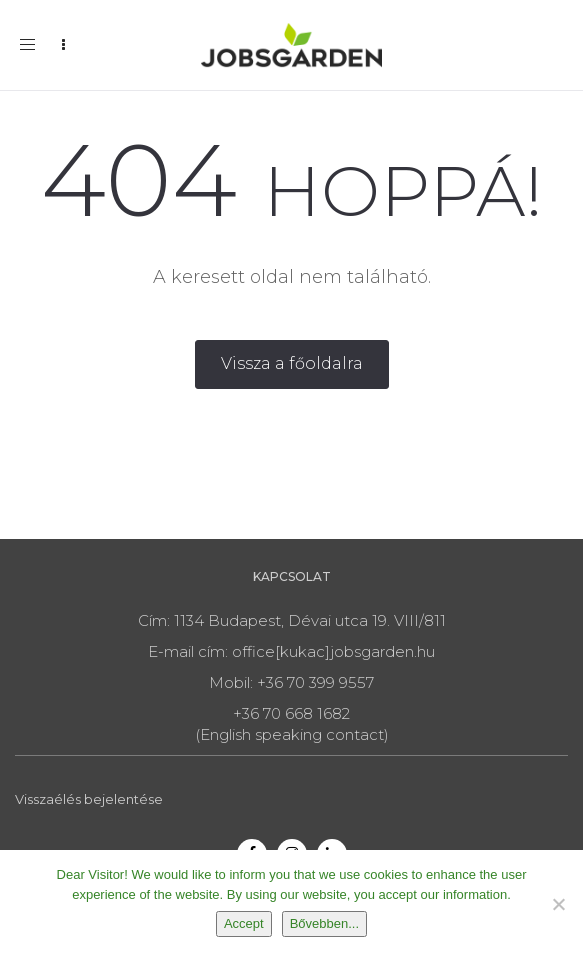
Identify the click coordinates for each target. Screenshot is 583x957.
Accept (244, 923)
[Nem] (558, 904)
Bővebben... (324, 923)
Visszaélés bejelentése (89, 799)
